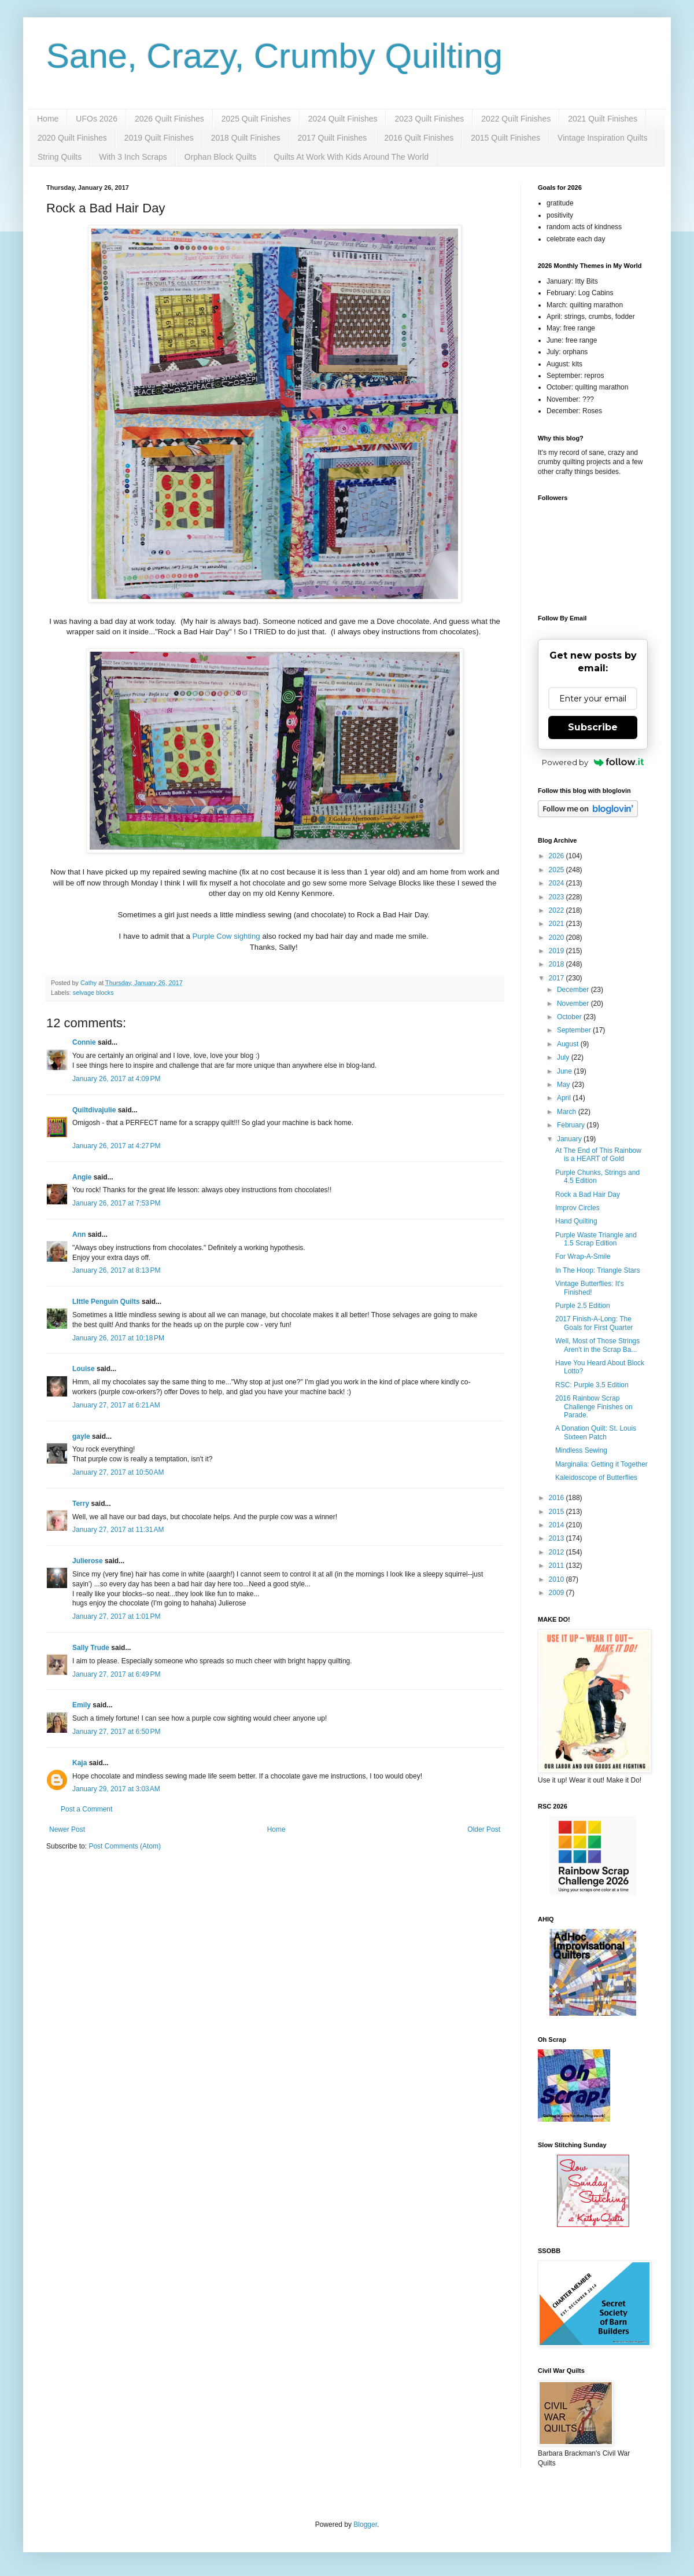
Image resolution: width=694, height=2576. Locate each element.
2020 (557, 938)
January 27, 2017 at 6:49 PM (116, 1674)
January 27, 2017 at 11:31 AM (118, 1530)
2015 (557, 1512)
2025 (557, 870)
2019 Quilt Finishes (159, 137)
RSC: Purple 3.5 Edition (592, 1385)
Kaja (79, 1763)
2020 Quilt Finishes (72, 137)
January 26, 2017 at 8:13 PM (116, 1270)
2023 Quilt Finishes (429, 118)
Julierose (87, 1561)
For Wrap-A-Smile (583, 1256)
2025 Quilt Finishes (256, 118)
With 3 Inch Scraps (133, 156)
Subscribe (593, 727)
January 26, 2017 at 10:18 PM (118, 1338)
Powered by (593, 762)
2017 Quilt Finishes (332, 137)
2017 (557, 978)
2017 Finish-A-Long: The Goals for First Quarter (594, 1323)
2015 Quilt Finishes (505, 137)
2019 (557, 951)
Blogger (365, 2524)
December (574, 990)
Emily (81, 1705)
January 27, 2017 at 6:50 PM (116, 1732)
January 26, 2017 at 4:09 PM (116, 1079)
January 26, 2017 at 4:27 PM (116, 1146)
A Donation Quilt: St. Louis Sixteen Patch (595, 1432)
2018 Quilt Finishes (245, 137)
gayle (81, 1436)
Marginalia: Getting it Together (601, 1464)
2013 (557, 1538)
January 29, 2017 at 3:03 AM (116, 1789)
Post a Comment (86, 1809)
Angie (81, 1177)
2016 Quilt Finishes (418, 137)
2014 (557, 1525)
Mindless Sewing (581, 1450)
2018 (557, 964)
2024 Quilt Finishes (343, 118)
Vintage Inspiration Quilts (602, 137)
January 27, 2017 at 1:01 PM (116, 1616)
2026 (557, 856)
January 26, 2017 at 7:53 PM (116, 1203)
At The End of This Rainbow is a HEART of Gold (598, 1154)
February (571, 1125)
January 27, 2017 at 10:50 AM (118, 1472)
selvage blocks (93, 992)
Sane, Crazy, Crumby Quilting (274, 55)
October (570, 1017)
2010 (557, 1579)
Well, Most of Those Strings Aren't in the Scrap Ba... (597, 1345)
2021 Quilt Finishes (602, 118)
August (569, 1044)
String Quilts (60, 156)
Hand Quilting (576, 1221)
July (564, 1057)
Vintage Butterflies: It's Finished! (589, 1288)
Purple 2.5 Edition (582, 1306)
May (564, 1085)
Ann (79, 1234)
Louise (83, 1369)
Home (47, 118)
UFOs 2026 (96, 118)
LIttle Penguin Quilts (106, 1302)
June (565, 1071)
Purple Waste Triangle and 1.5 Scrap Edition (596, 1239)
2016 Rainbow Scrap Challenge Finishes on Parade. (594, 1406)
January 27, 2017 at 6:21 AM (116, 1405)
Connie (84, 1042)
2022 (557, 910)
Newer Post (67, 1829)
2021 (557, 924)
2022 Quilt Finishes (516, 118)
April (565, 1098)
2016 (557, 1498)
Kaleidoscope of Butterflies (596, 1477)
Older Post (483, 1829)
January (570, 1139)
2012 (557, 1552)
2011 (557, 1565)
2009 (557, 1593)
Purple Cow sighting (226, 936)
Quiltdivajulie (94, 1110)
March (567, 1112)
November (574, 1003)
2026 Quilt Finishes (169, 118)
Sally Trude (90, 1648)
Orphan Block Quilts (220, 156)
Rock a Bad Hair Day (587, 1194)
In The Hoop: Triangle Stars (597, 1270)
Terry (80, 1504)
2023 (557, 897)
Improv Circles (577, 1208)
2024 (557, 883)
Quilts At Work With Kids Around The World (351, 156)
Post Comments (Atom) (124, 1846)
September (575, 1030)
